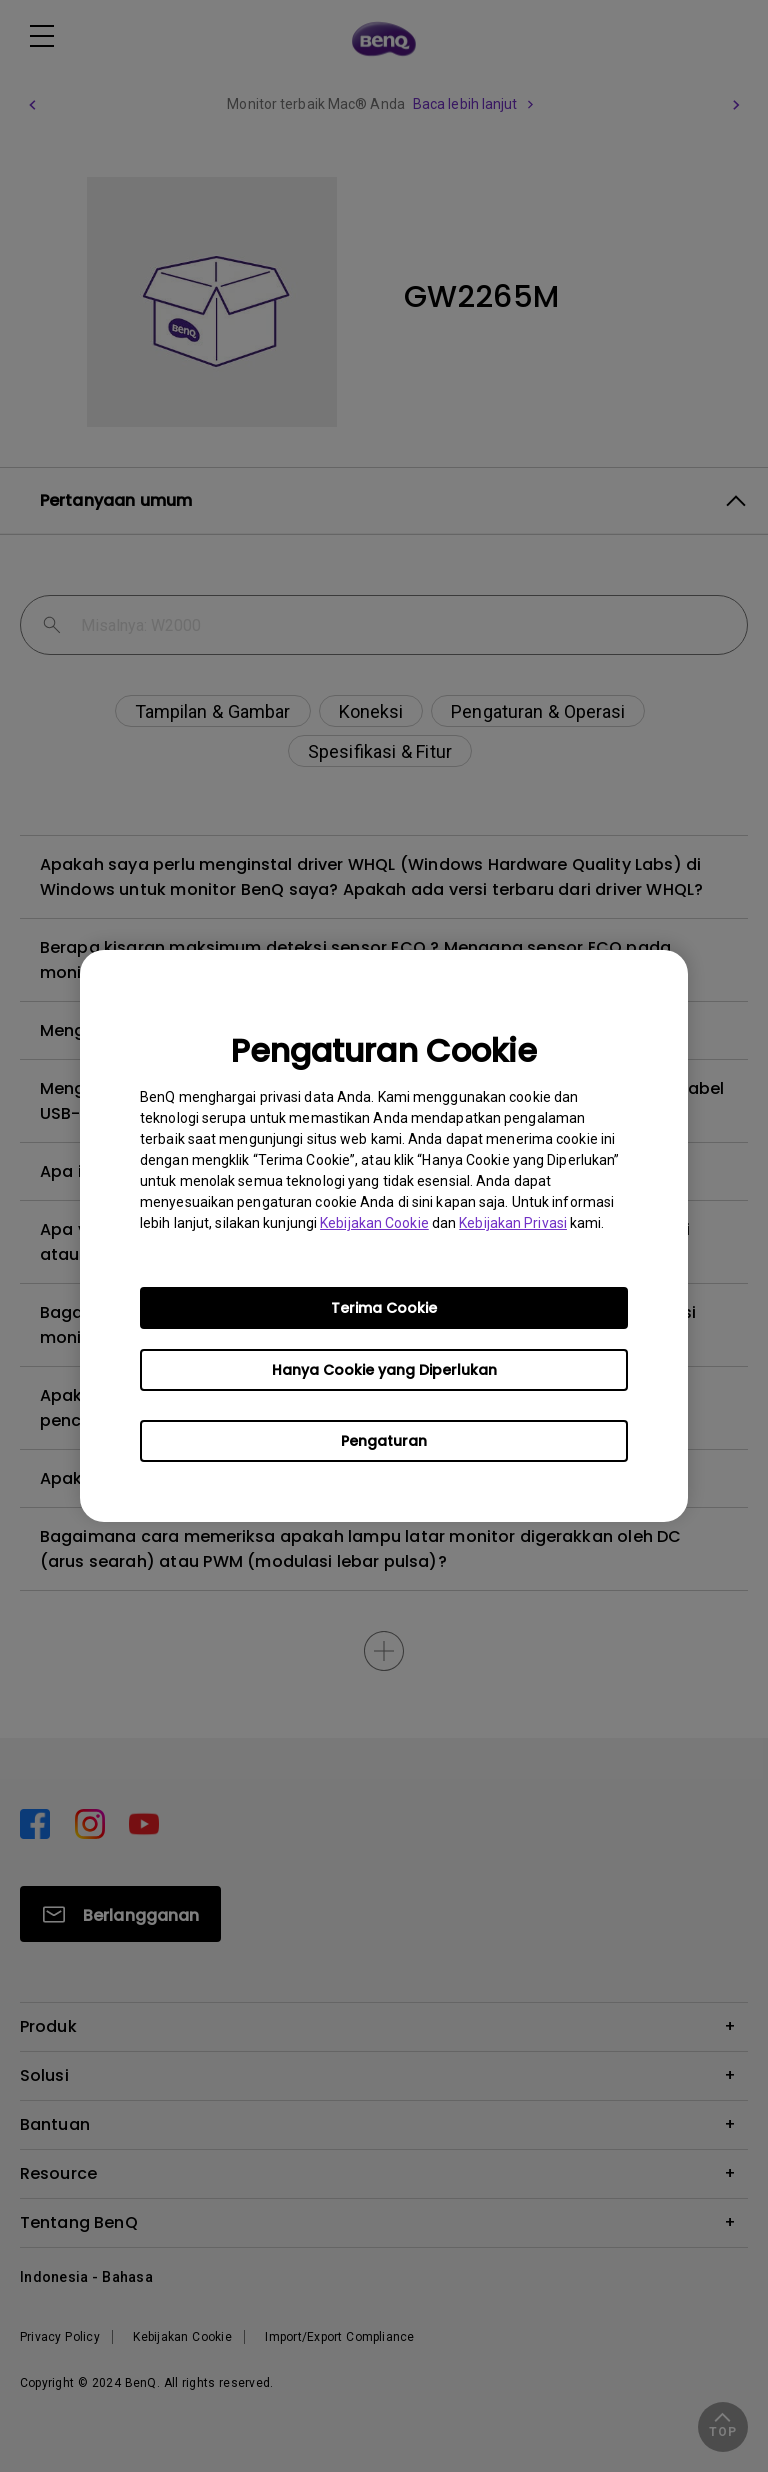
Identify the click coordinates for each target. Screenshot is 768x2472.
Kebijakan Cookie (374, 1223)
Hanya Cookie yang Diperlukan (384, 1370)
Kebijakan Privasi (513, 1223)
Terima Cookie (384, 1308)
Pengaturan (384, 1441)
